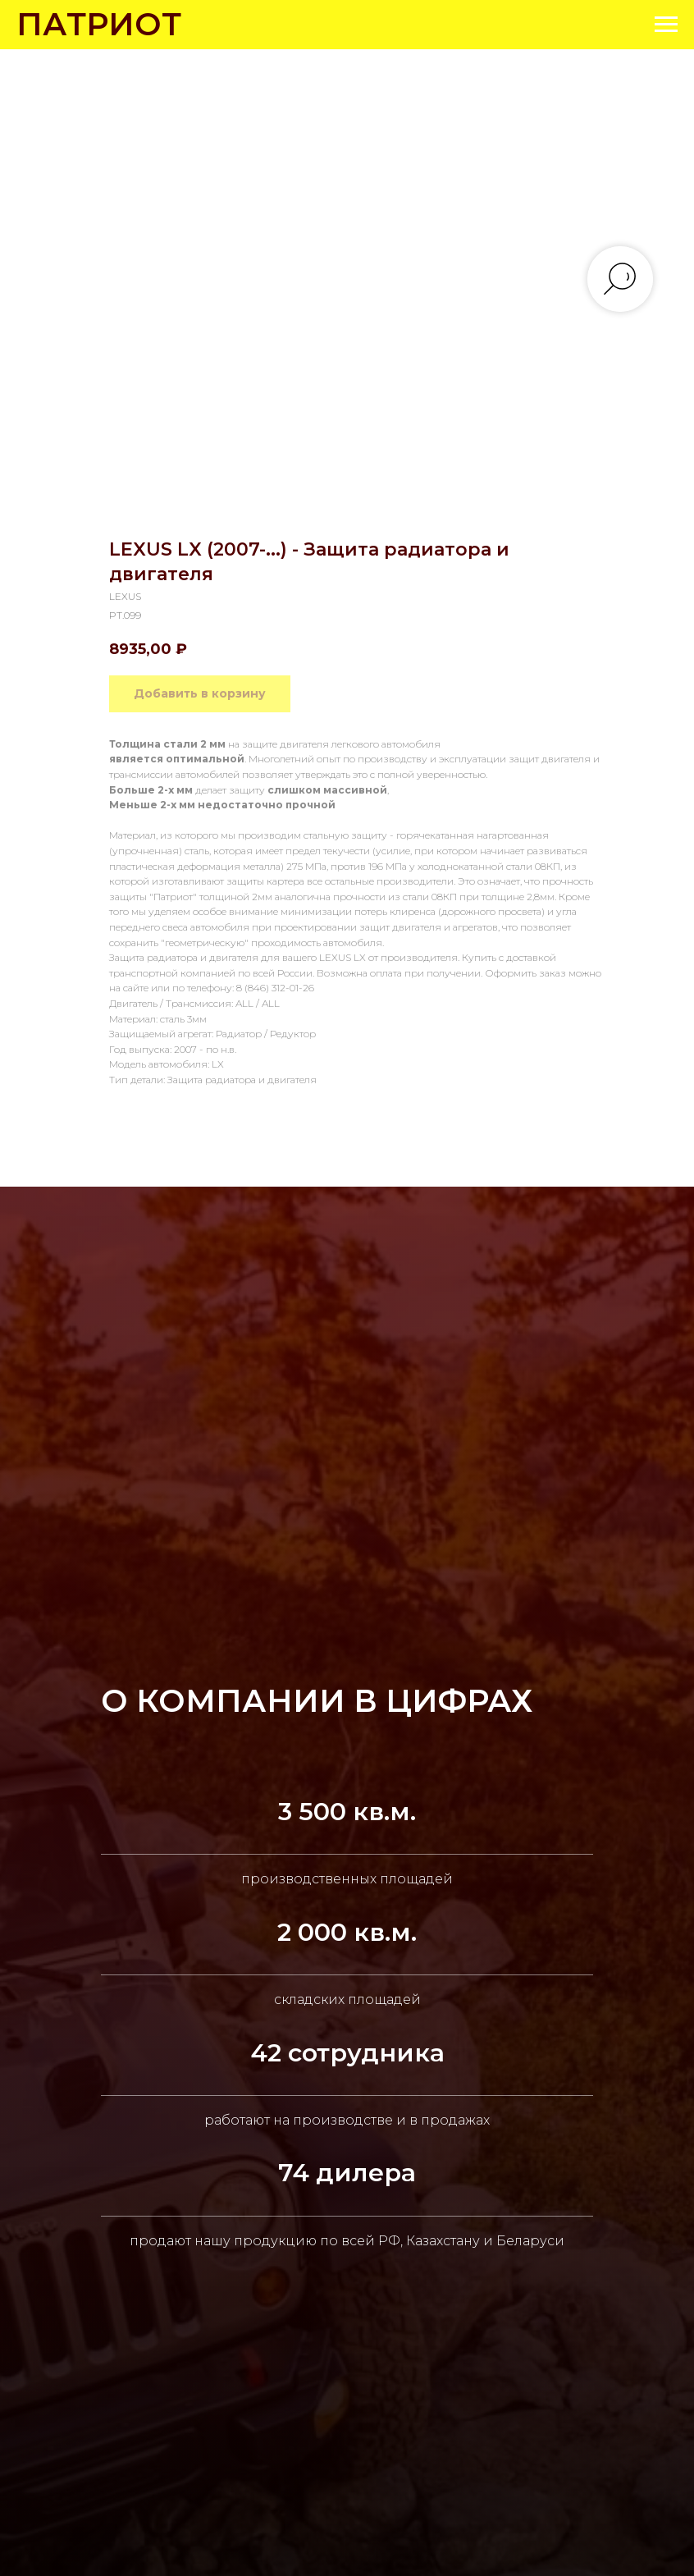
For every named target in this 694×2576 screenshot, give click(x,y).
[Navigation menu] (666, 24)
